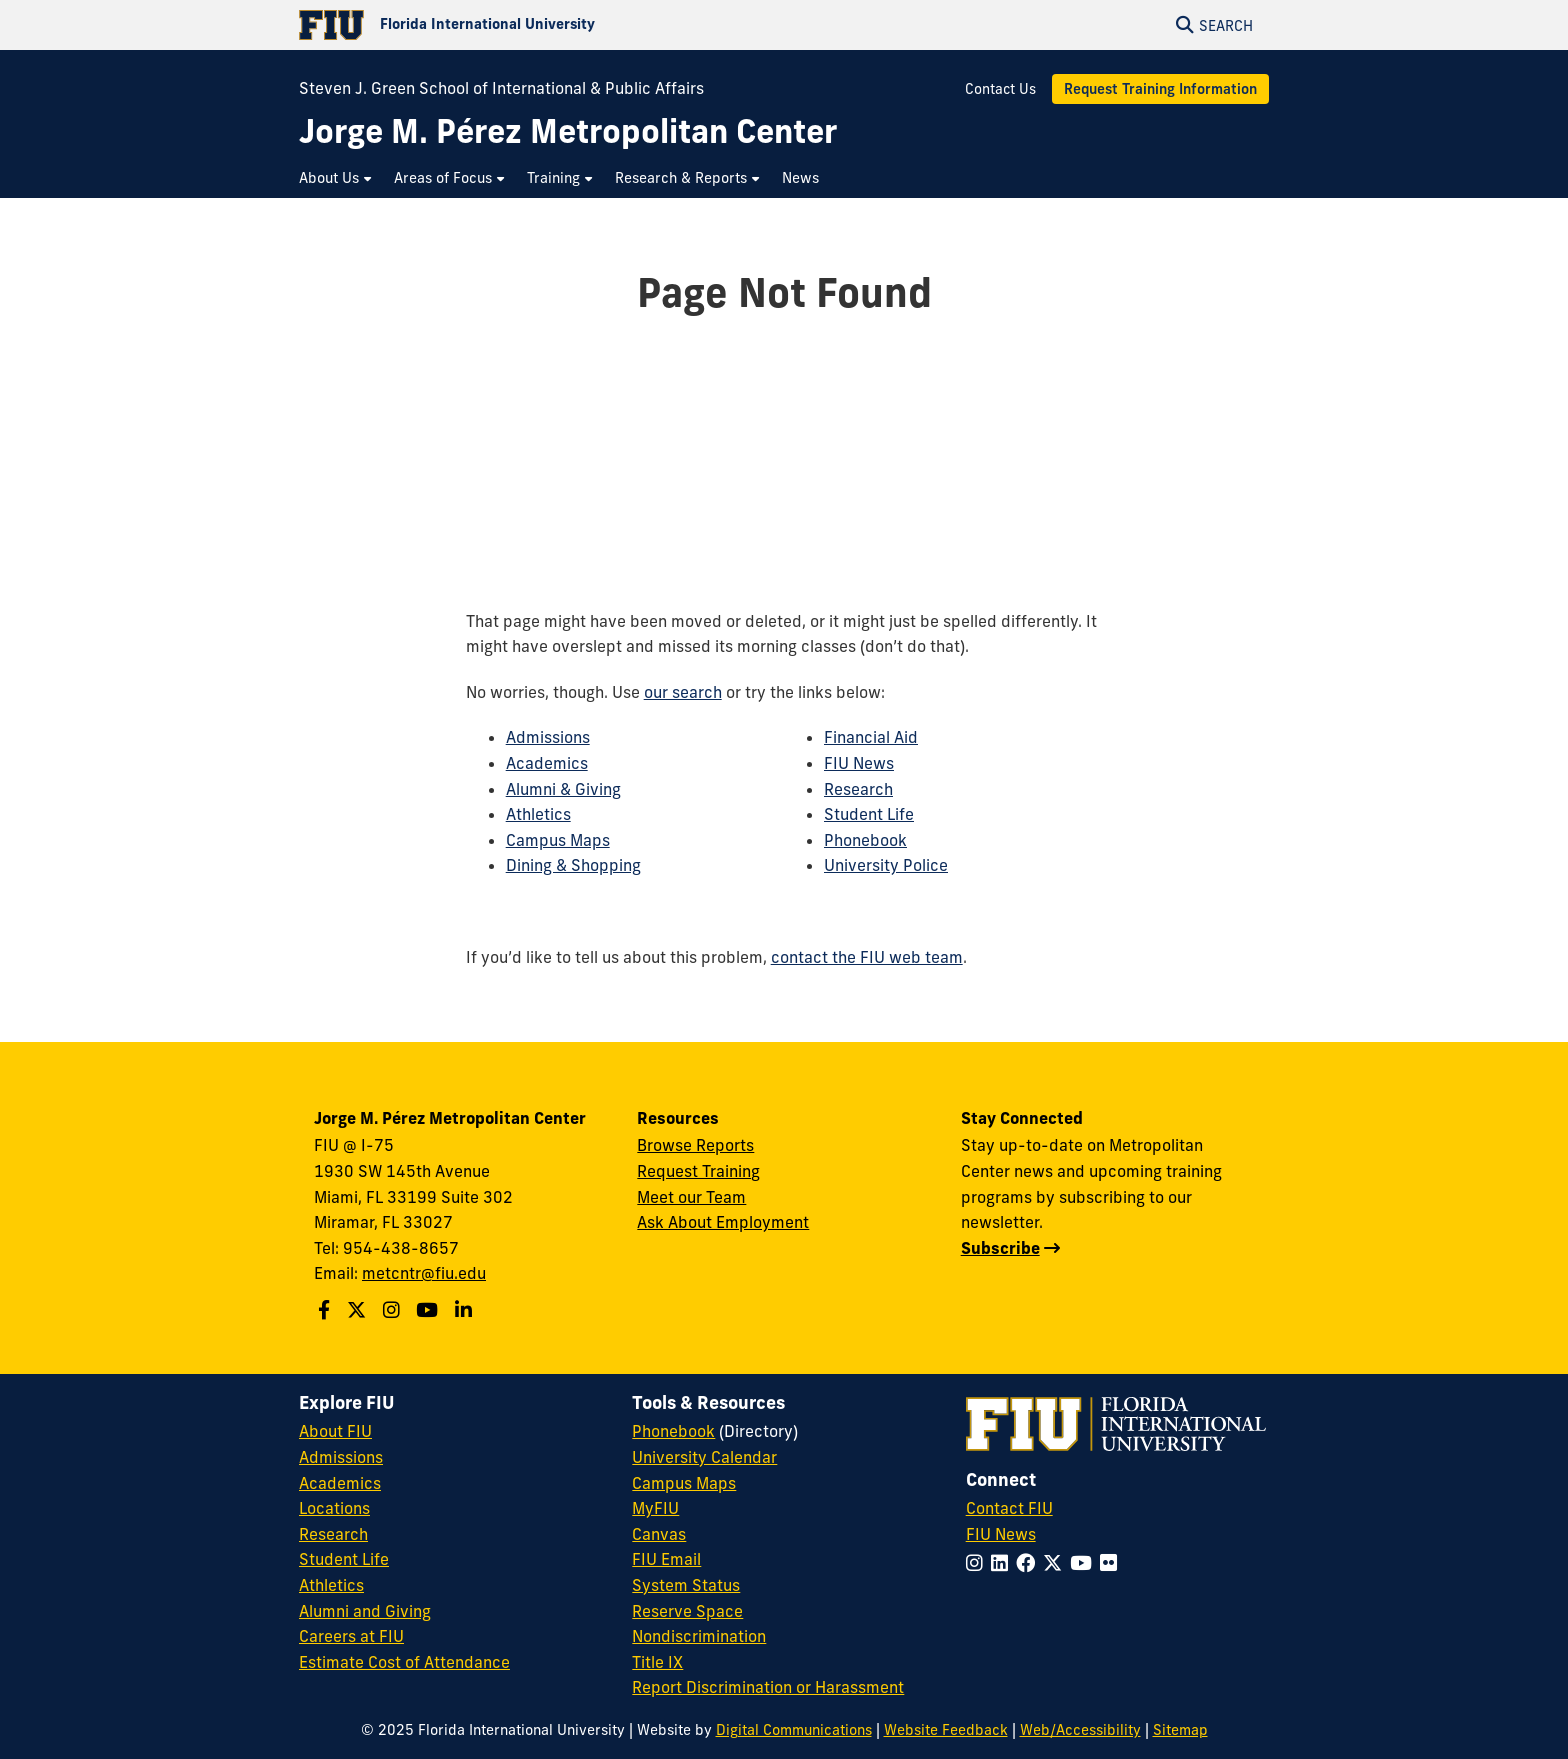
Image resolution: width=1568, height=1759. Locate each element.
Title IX (657, 1662)
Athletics (538, 814)
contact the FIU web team (867, 957)
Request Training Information (1160, 89)
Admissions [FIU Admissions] (341, 1457)
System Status (686, 1585)
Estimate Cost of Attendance (404, 1662)
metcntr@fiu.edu (424, 1273)
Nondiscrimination (699, 1636)
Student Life (869, 814)
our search (683, 692)
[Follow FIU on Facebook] (1029, 1563)
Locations (334, 1508)
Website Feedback (946, 1730)
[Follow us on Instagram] (394, 1310)
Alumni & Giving (563, 789)
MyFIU (655, 1508)
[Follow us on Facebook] (326, 1310)
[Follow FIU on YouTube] (1085, 1563)
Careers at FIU (351, 1636)
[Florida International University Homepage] (541, 25)
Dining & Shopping (573, 865)
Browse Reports (695, 1145)
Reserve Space (687, 1611)
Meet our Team (691, 1197)
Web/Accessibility (1080, 1730)
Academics (547, 763)
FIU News (859, 763)
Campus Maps (558, 840)
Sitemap (1180, 1730)
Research (858, 789)
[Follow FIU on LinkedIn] (1003, 1563)
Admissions (548, 737)
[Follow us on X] (359, 1310)
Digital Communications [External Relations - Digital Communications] (794, 1730)
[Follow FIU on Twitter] (1056, 1563)
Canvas (659, 1534)
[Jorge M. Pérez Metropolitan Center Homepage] (568, 131)
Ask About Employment (723, 1222)
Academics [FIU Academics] (340, 1483)
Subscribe (1000, 1248)
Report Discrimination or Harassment (768, 1687)
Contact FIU (1009, 1508)
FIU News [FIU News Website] (1001, 1534)
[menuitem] (336, 178)
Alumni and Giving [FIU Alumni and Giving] (365, 1611)
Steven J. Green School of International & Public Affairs (501, 88)
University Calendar (704, 1457)
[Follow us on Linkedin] (466, 1310)
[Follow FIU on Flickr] (1112, 1563)
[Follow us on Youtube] (429, 1310)
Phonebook (865, 840)
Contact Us (1000, 89)
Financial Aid (871, 737)
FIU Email (666, 1559)
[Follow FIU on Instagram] (978, 1563)
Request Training (698, 1171)
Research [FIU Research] (333, 1534)
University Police (886, 865)
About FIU (335, 1431)
